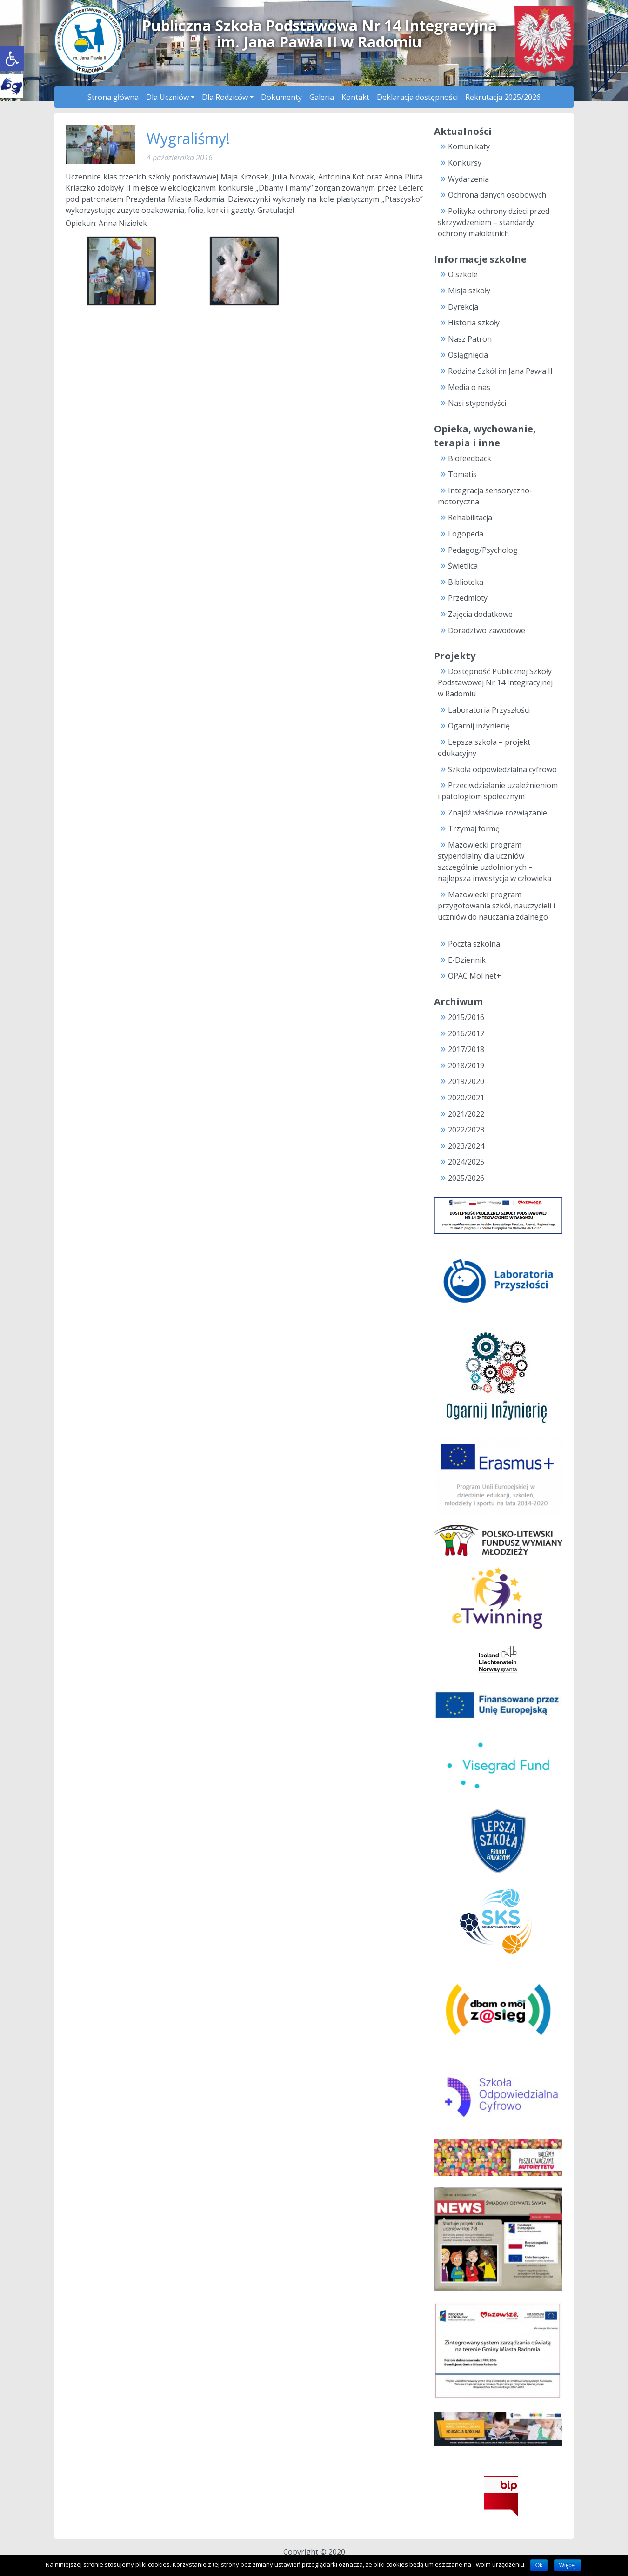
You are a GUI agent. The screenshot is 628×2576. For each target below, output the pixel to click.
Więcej (567, 2565)
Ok (538, 2565)
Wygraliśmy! (188, 138)
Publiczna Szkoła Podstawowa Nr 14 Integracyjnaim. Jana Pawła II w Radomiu (319, 33)
